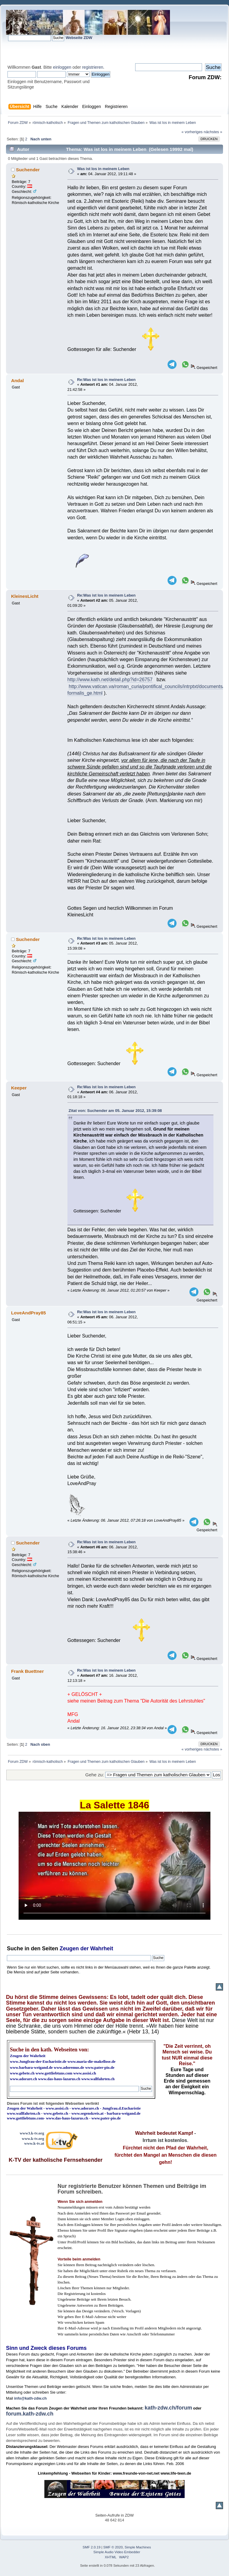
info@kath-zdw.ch (30, 2398)
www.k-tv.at (34, 2143)
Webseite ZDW (79, 37)
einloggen (62, 67)
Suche (15, 1948)
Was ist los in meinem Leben (103, 168)
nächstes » (213, 132)
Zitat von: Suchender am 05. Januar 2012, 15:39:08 (115, 1110)
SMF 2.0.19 (92, 2547)
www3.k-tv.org (32, 2133)
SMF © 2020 (113, 2547)
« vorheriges (192, 132)
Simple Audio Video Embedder (117, 2552)
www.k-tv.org (33, 2138)
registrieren (92, 67)
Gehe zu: (94, 1774)
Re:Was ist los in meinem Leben (106, 379)
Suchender (28, 169)
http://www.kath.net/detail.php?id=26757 (110, 679)
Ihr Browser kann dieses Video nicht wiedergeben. (114, 1866)
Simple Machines (138, 2547)
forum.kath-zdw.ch (29, 2414)
